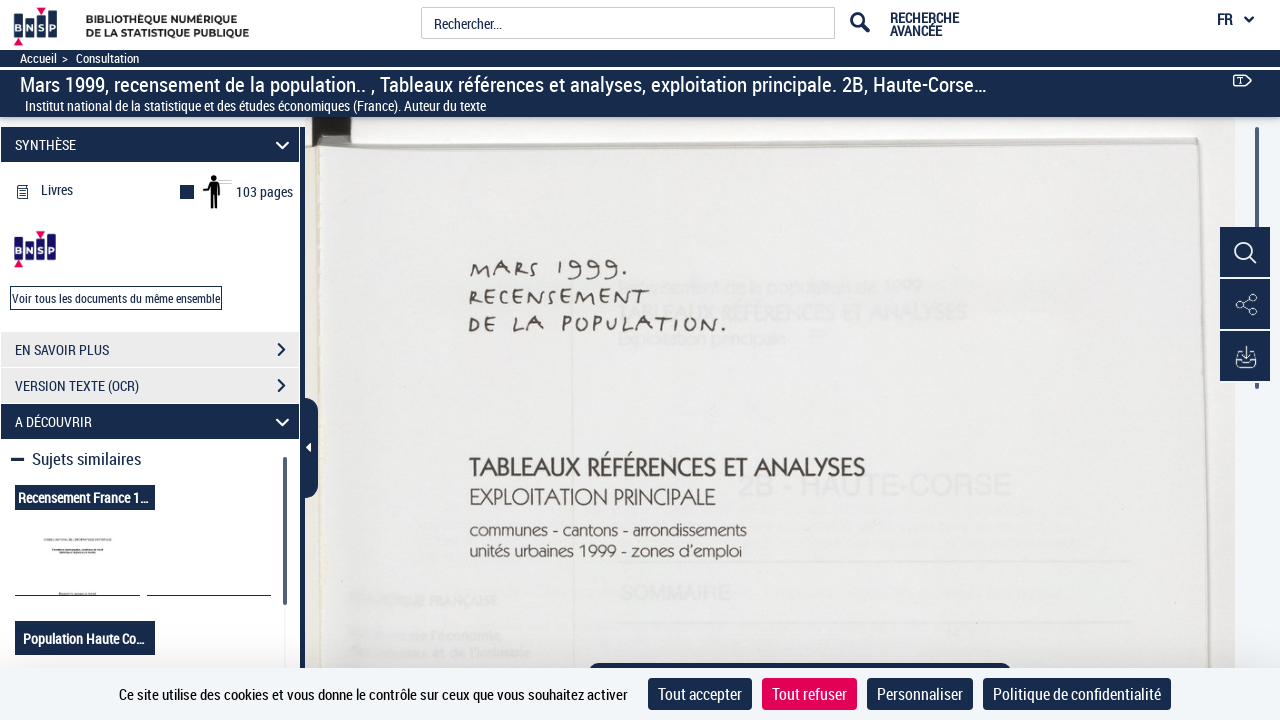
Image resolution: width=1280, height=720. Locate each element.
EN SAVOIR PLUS (157, 350)
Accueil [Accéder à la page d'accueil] (38, 58)
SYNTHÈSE (155, 144)
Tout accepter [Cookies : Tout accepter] (700, 694)
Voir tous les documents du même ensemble (116, 298)
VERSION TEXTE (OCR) (157, 386)
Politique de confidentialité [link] (1077, 694)
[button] (1245, 253)
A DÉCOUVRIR (155, 421)
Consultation (107, 58)
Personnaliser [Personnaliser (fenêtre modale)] (920, 694)
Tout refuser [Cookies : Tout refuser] (809, 694)
